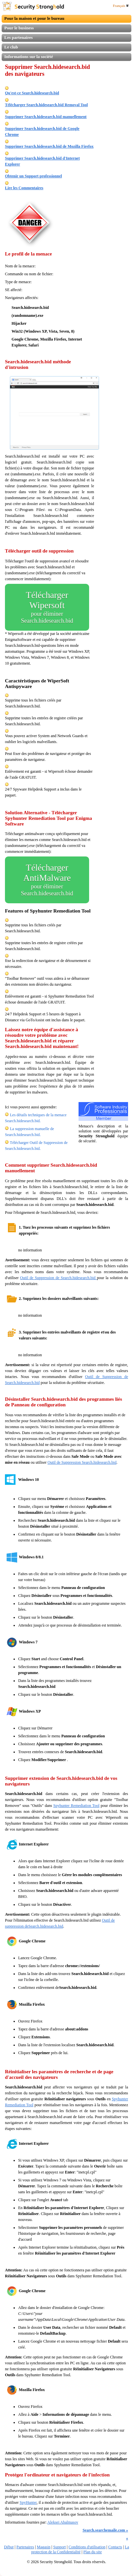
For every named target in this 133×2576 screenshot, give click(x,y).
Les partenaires (18, 37)
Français (121, 6)
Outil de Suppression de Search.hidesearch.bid (58, 1277)
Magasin (43, 2547)
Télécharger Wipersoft (47, 607)
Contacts (115, 2547)
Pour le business (19, 27)
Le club (11, 47)
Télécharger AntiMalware (47, 880)
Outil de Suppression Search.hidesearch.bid (82, 1462)
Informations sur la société (28, 56)
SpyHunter (28, 2502)
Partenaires (25, 2547)
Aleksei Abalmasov (62, 2522)
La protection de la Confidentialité (80, 2549)
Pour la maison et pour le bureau (34, 18)
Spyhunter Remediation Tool (76, 1805)
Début (9, 2547)
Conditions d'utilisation (87, 2547)
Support (59, 2547)
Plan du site (92, 2552)
